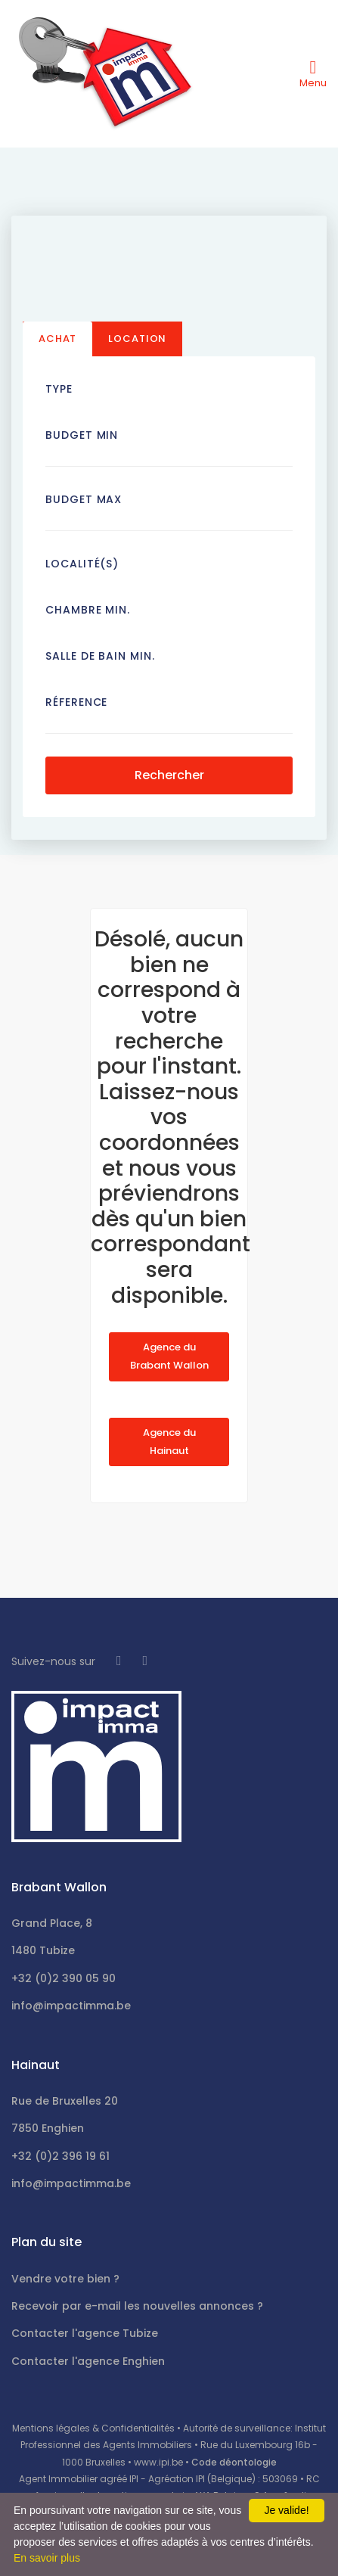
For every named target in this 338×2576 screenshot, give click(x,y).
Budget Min (81, 435)
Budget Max (83, 499)
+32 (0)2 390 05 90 (63, 1978)
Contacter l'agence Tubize (84, 2333)
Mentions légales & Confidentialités (93, 2428)
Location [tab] (137, 338)
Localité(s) (82, 563)
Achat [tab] (57, 338)
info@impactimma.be (71, 2005)
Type (59, 388)
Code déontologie (234, 2462)
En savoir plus (47, 2558)
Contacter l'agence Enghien (88, 2361)
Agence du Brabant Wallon (169, 1356)
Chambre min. (87, 609)
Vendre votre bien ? (65, 2278)
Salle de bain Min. (100, 655)
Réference (76, 702)
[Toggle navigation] (313, 73)
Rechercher (169, 775)
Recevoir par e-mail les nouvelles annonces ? (137, 2305)
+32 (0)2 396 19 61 (60, 2156)
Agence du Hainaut (169, 1441)
